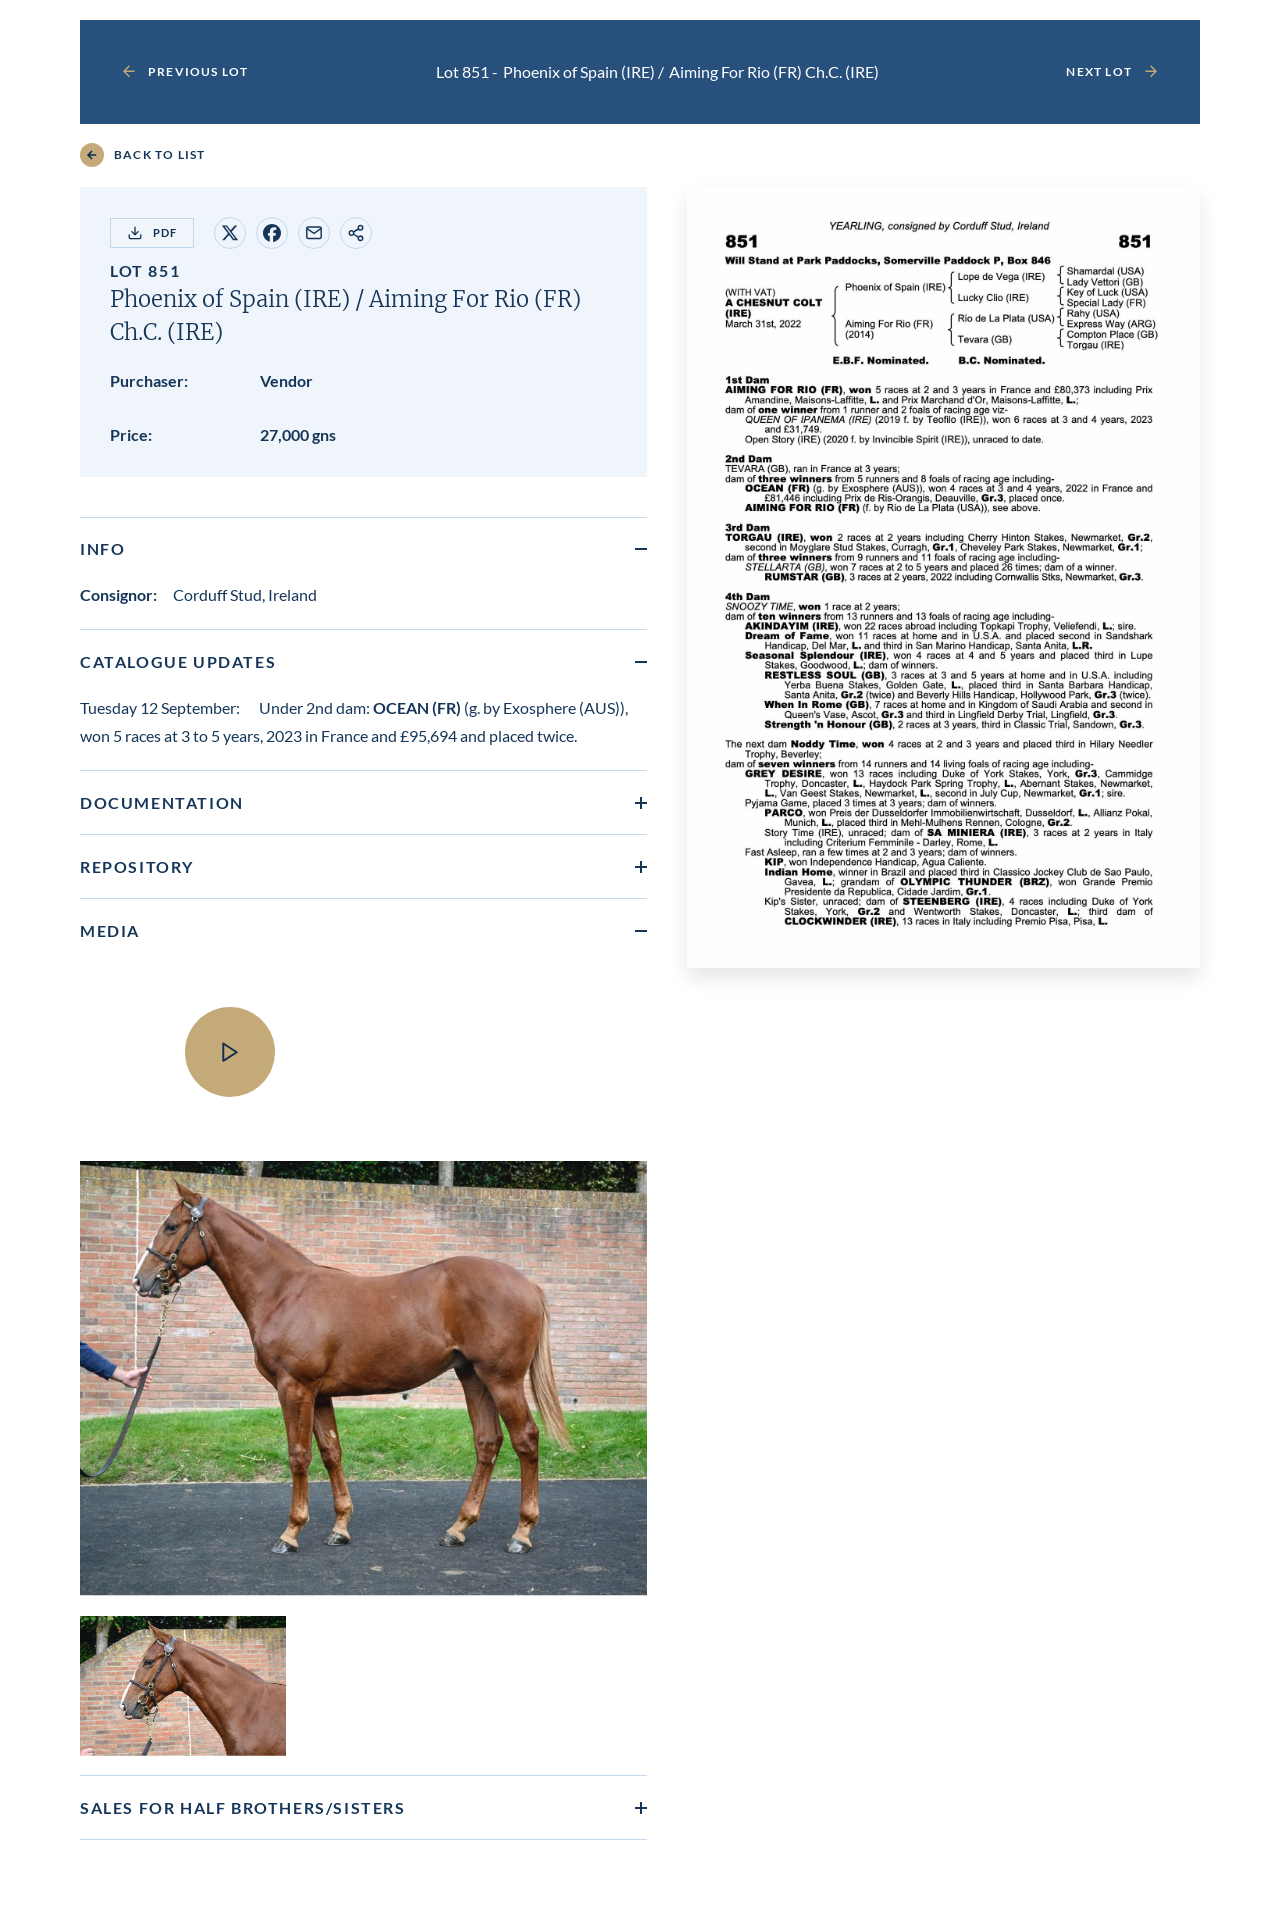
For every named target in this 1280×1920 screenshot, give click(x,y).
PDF (152, 233)
